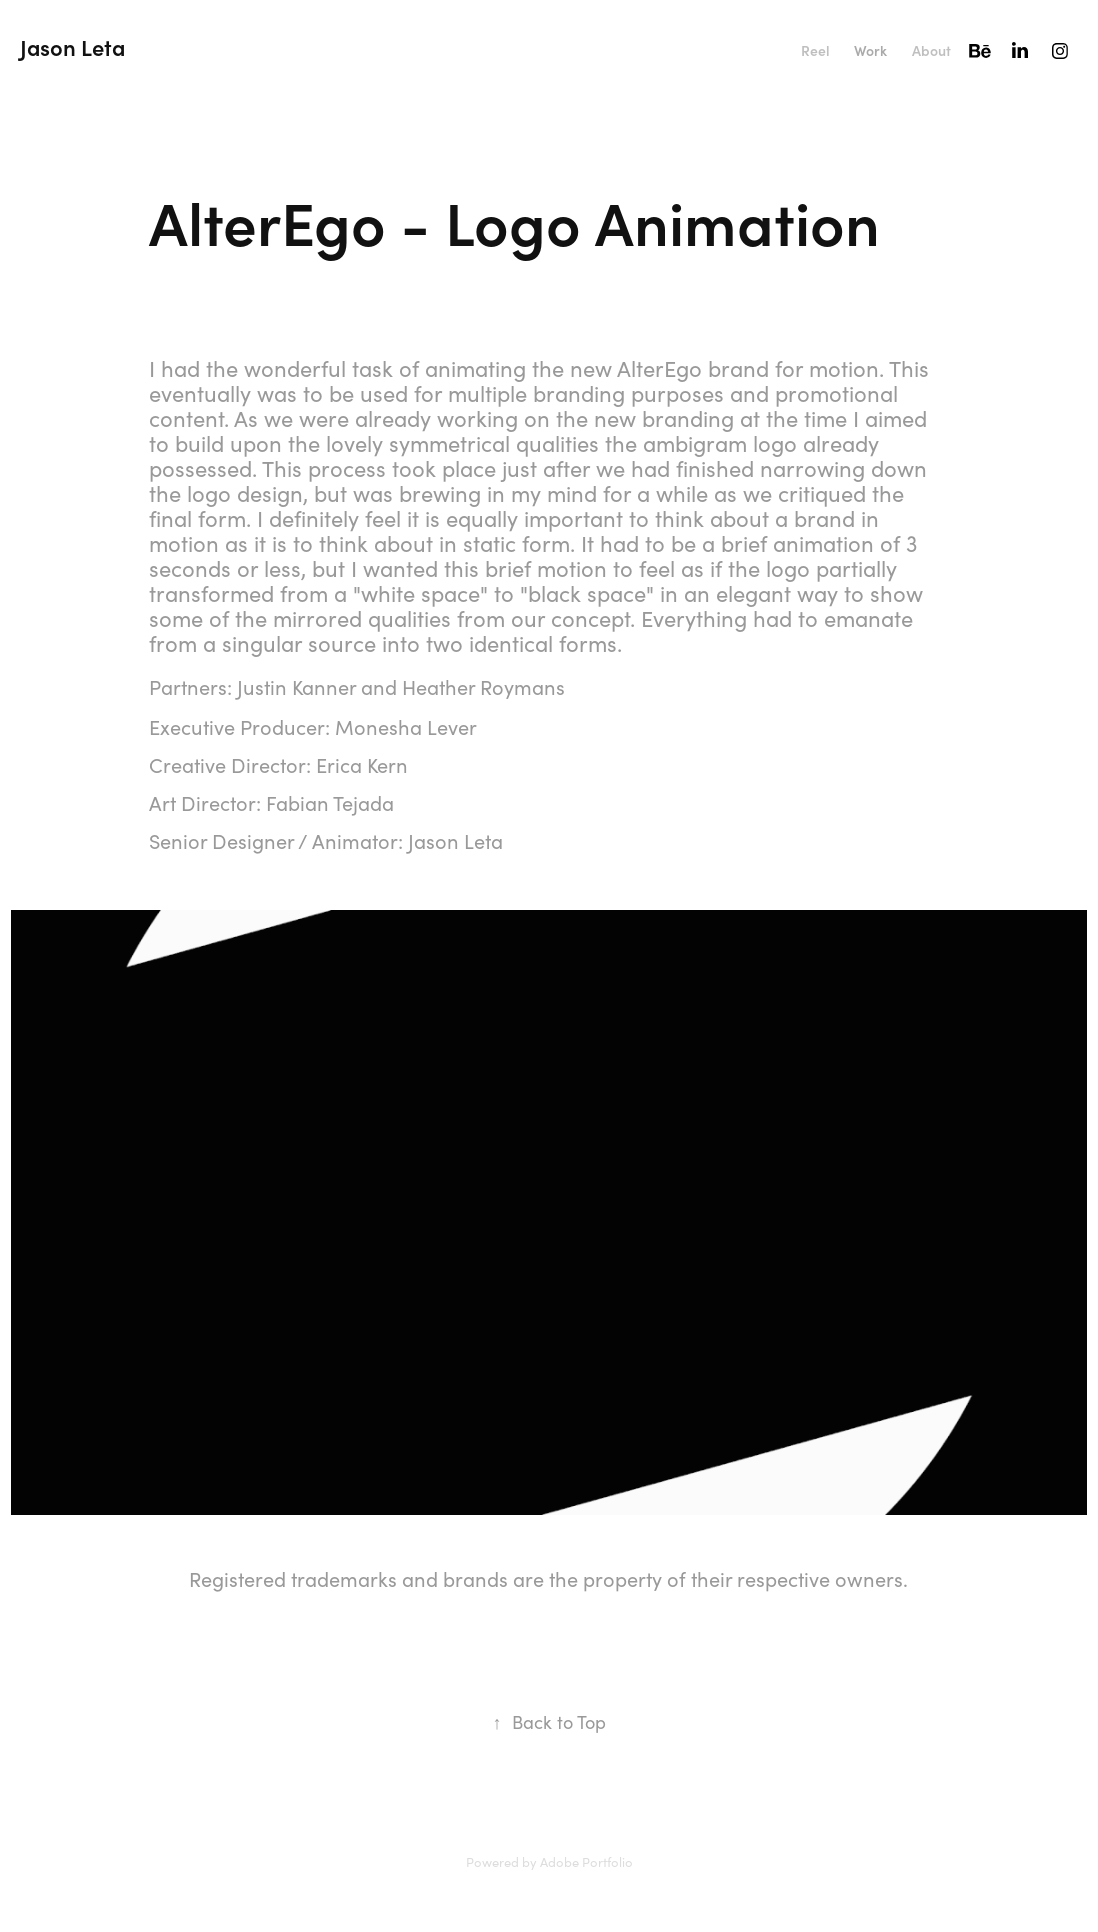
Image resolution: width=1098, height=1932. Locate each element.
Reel (815, 50)
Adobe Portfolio (586, 1862)
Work (870, 50)
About (931, 50)
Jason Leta (72, 47)
